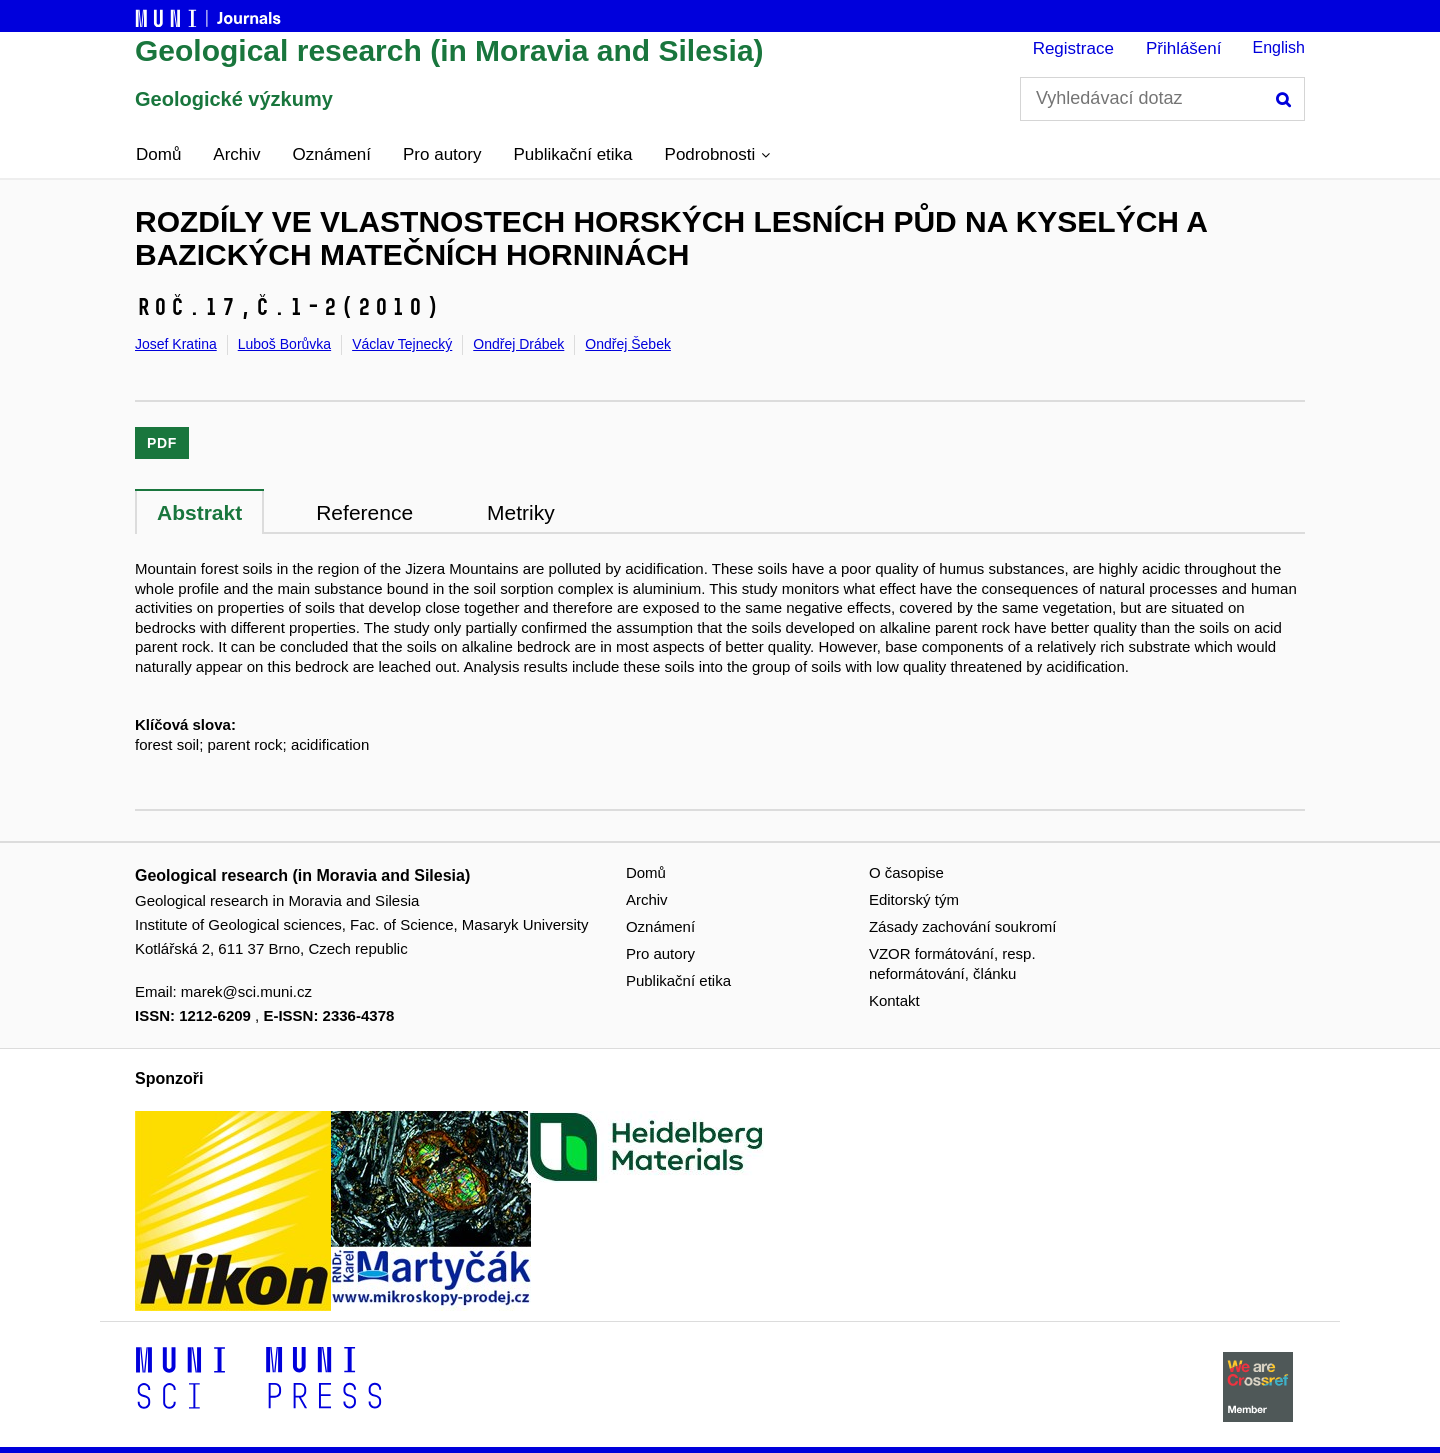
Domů (158, 154)
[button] (718, 155)
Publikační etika (572, 154)
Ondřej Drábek (518, 344)
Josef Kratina (176, 344)
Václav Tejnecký (402, 344)
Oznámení (332, 154)
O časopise (906, 872)
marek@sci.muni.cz (246, 991)
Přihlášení (1184, 48)
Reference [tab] (364, 512)
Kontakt (894, 1000)
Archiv (236, 154)
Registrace (1073, 48)
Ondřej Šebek (628, 344)
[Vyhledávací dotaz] (1162, 99)
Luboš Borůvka (284, 344)
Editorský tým (914, 899)
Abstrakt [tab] (199, 512)
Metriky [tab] (521, 512)
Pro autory (442, 154)
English (1279, 47)
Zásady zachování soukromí (963, 926)
